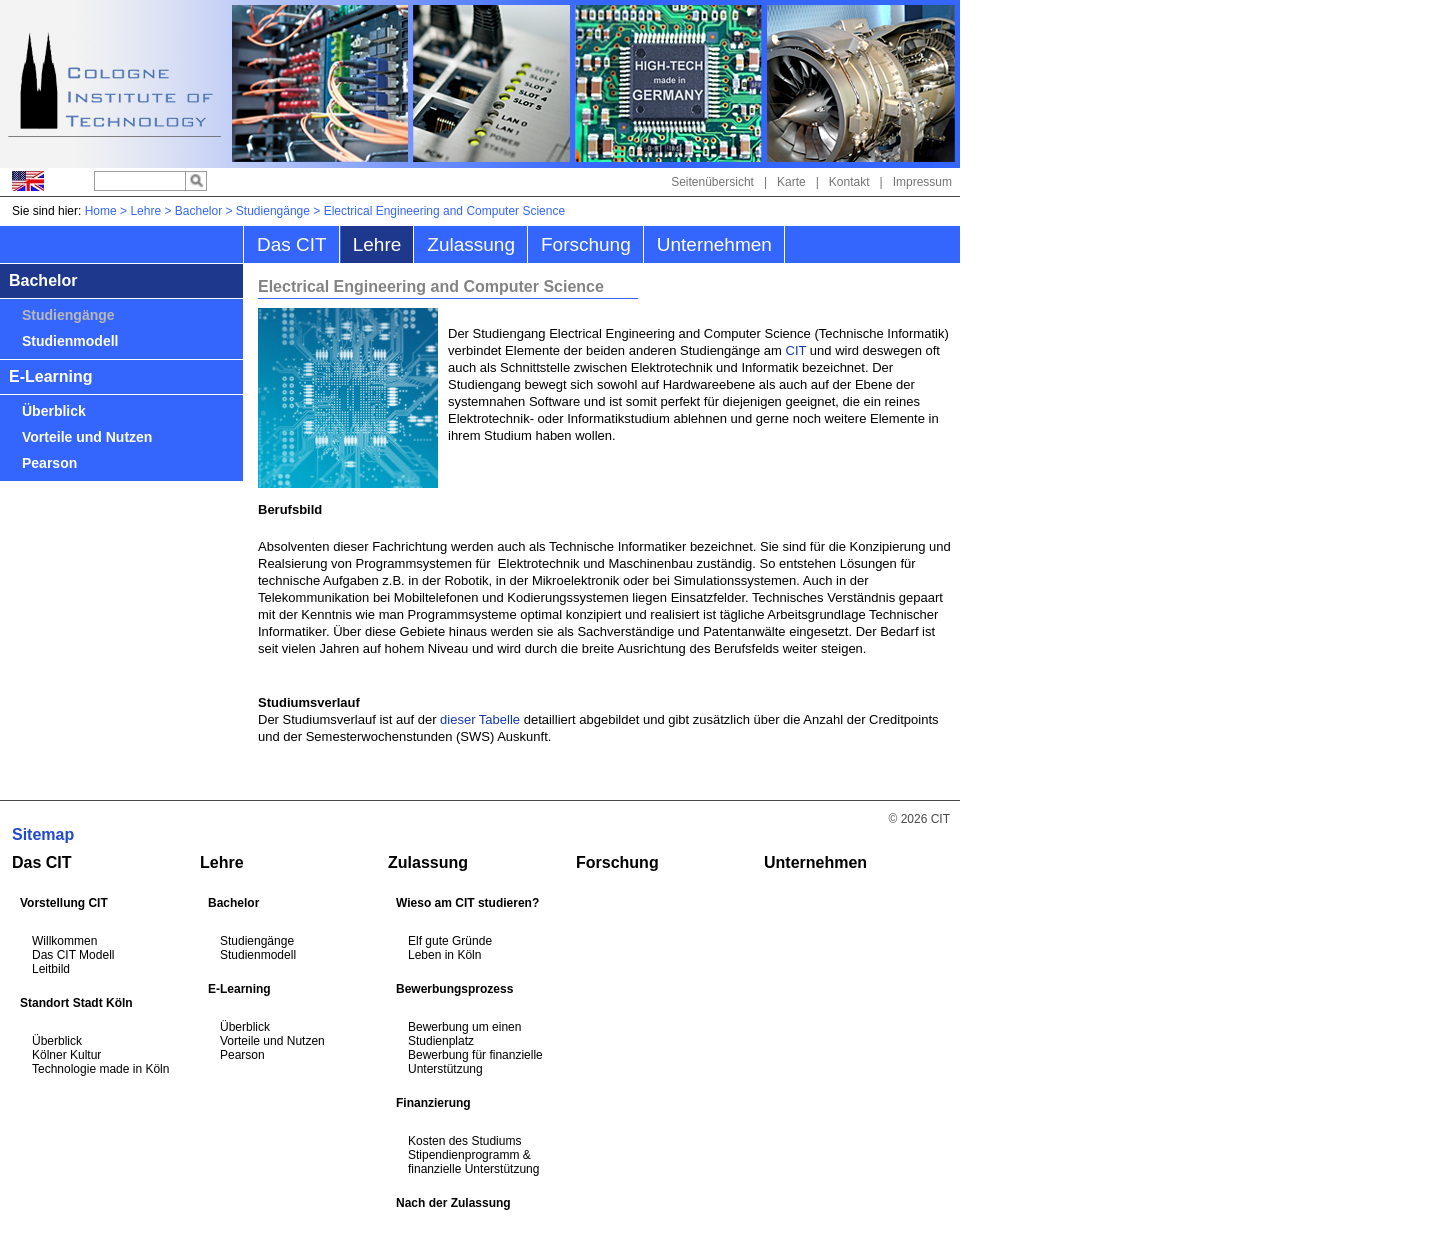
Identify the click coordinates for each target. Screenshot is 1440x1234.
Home (101, 211)
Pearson (49, 463)
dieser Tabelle (480, 719)
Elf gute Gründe (450, 941)
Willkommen (64, 941)
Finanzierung (433, 1103)
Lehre (145, 211)
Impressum (922, 182)
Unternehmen (714, 244)
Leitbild (51, 969)
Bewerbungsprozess (454, 989)
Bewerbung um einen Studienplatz (464, 1034)
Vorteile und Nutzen (87, 437)
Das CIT (292, 244)
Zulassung (471, 244)
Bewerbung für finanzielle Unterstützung (475, 1062)
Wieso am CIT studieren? (467, 903)
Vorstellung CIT (64, 903)
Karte (791, 182)
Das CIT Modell (73, 955)
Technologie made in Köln (100, 1069)
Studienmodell (70, 341)
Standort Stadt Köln (76, 1003)
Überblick (54, 411)
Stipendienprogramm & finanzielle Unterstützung (473, 1162)
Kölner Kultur (66, 1055)
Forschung (586, 244)
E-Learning (51, 376)
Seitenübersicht (712, 182)
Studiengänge (273, 211)
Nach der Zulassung (453, 1203)
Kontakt (849, 182)
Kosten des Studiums (464, 1141)
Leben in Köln (444, 955)
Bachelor (198, 211)
